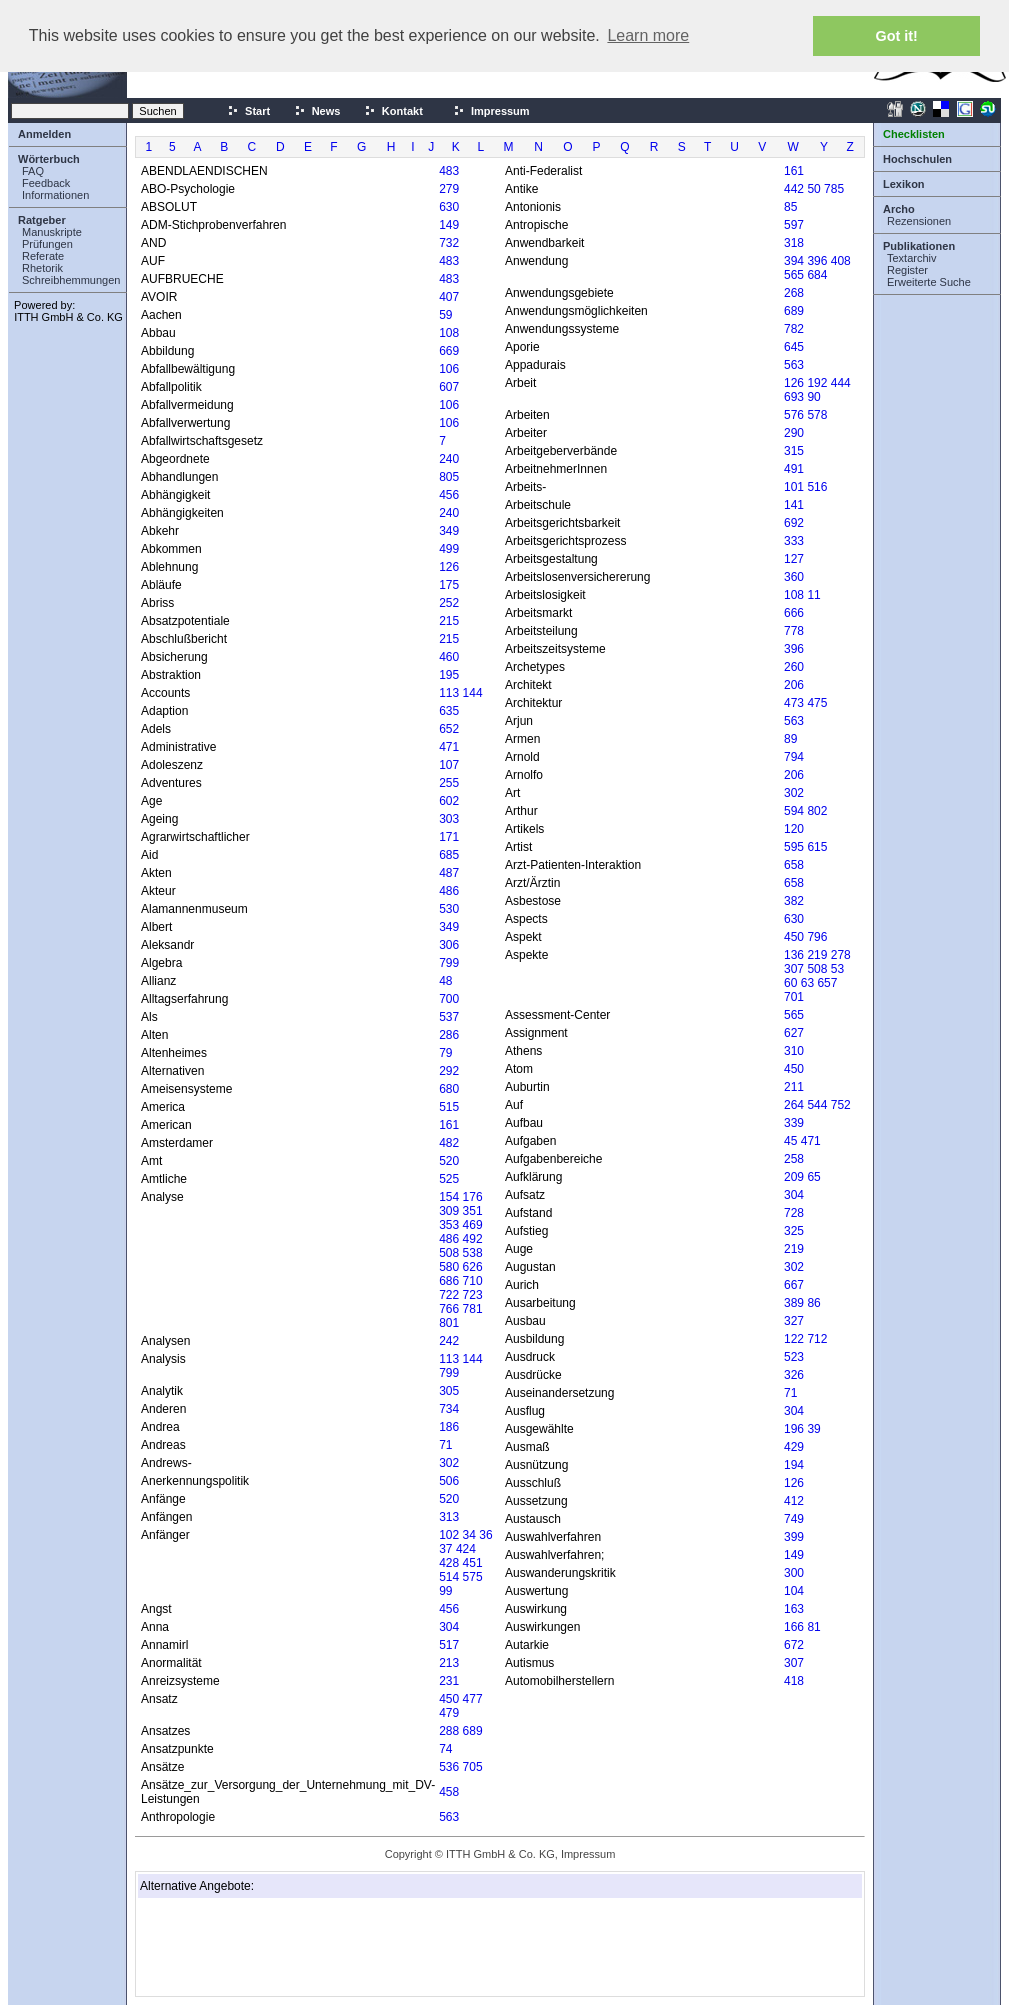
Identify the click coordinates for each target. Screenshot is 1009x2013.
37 (445, 1549)
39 (813, 1429)
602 (449, 801)
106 (449, 369)
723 (473, 1295)
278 (841, 955)
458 (449, 1792)
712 (817, 1339)
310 (794, 1051)
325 (794, 1231)
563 (449, 1817)
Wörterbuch (49, 159)
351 (473, 1211)
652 (449, 729)
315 (794, 451)
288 (449, 1731)
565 (794, 275)
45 (790, 1141)
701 (794, 997)
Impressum (491, 111)
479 (449, 1713)
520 (449, 1161)
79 (445, 1053)
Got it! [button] (897, 36)
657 (827, 983)
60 (790, 983)
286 (449, 1035)
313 (449, 1517)
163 (794, 1609)
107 (449, 765)
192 (817, 383)
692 (794, 523)
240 (449, 459)
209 (794, 1177)
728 (794, 1213)
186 (449, 1427)
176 (473, 1197)
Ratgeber (42, 220)
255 (449, 783)
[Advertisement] (240, 1947)
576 (794, 415)
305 (449, 1391)
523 (794, 1357)
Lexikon (904, 184)
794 (794, 757)
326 (794, 1375)
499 (449, 549)
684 (817, 275)
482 (449, 1143)
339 (794, 1123)
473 (794, 703)
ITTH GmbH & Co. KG (68, 317)
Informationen (55, 195)
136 (794, 955)
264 (794, 1105)
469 (473, 1225)
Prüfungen (47, 244)
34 (469, 1535)
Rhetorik (42, 268)
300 (794, 1573)
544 (817, 1105)
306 (449, 945)
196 (794, 1429)
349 (449, 531)
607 (449, 387)
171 (449, 837)
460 (449, 657)
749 (794, 1519)
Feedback (46, 183)
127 (794, 559)
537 (449, 1017)
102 (449, 1535)
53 (837, 969)
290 (794, 433)
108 (449, 333)
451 (473, 1563)
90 (813, 397)
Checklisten (914, 134)
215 (449, 621)
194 (794, 1465)
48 (445, 981)
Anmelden (44, 134)
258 (794, 1159)
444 (841, 383)
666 (794, 613)
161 (449, 1125)
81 (813, 1627)
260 (794, 667)
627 (794, 1033)
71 (445, 1445)
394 (794, 261)
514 (449, 1577)
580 (449, 1267)
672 (794, 1645)
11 (813, 595)
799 (449, 963)
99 (445, 1591)
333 (794, 541)
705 (473, 1767)
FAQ (33, 171)
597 (794, 225)
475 (817, 703)
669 (449, 351)
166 (794, 1627)
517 (449, 1645)
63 (807, 983)
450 (449, 1699)
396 (817, 261)
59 (445, 315)
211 (794, 1087)
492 (473, 1239)
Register (907, 270)
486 (449, 891)
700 (449, 999)
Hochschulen (917, 159)
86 (813, 1303)
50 (813, 189)
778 (794, 631)
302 (449, 1463)
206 (794, 685)
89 (790, 739)
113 (449, 693)
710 (473, 1281)
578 (817, 415)
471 (449, 747)
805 (449, 477)
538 (473, 1253)
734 (449, 1409)
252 (449, 603)
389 (794, 1303)
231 (449, 1681)
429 (794, 1447)
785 (834, 189)
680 (449, 1089)
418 (794, 1681)
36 (485, 1535)
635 (449, 711)
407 (449, 297)
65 (813, 1177)
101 (794, 487)
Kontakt (393, 111)
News (317, 111)
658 (794, 865)
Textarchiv (912, 258)
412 (794, 1501)
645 (794, 347)
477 (473, 1699)
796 (817, 937)
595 (794, 847)
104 (794, 1591)
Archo (899, 209)
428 (449, 1563)
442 (794, 189)
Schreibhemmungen (71, 280)
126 (449, 567)
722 (449, 1295)
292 (449, 1071)
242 (449, 1341)
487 (449, 873)
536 (449, 1767)
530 (449, 909)
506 (449, 1481)
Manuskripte (52, 232)
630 (449, 207)
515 (449, 1107)
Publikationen (919, 246)
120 (794, 829)
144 (473, 693)
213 (449, 1663)
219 (817, 955)
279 (449, 189)
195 (449, 675)
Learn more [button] (648, 35)
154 (449, 1197)
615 (817, 847)
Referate (43, 256)
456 (449, 495)
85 (790, 207)
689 (473, 1731)
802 (817, 811)
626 (473, 1267)
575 (473, 1577)
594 (794, 811)
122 (794, 1339)
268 (794, 293)
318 (794, 243)
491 (794, 469)
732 (449, 243)
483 (449, 171)
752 (841, 1105)
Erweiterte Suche (929, 282)
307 (794, 969)
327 (794, 1321)
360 (794, 577)
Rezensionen (919, 221)
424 (466, 1549)
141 (794, 505)
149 (449, 225)
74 (445, 1749)
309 (449, 1211)
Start (248, 111)
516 (817, 487)
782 (794, 329)
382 (794, 901)
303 (449, 819)
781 (473, 1309)
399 (794, 1537)
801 (449, 1323)
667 (794, 1285)
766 (449, 1309)
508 (449, 1253)
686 (449, 1281)
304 (449, 1627)
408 (841, 261)
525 (449, 1179)
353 (449, 1225)
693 (794, 397)
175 (449, 585)
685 (449, 855)
